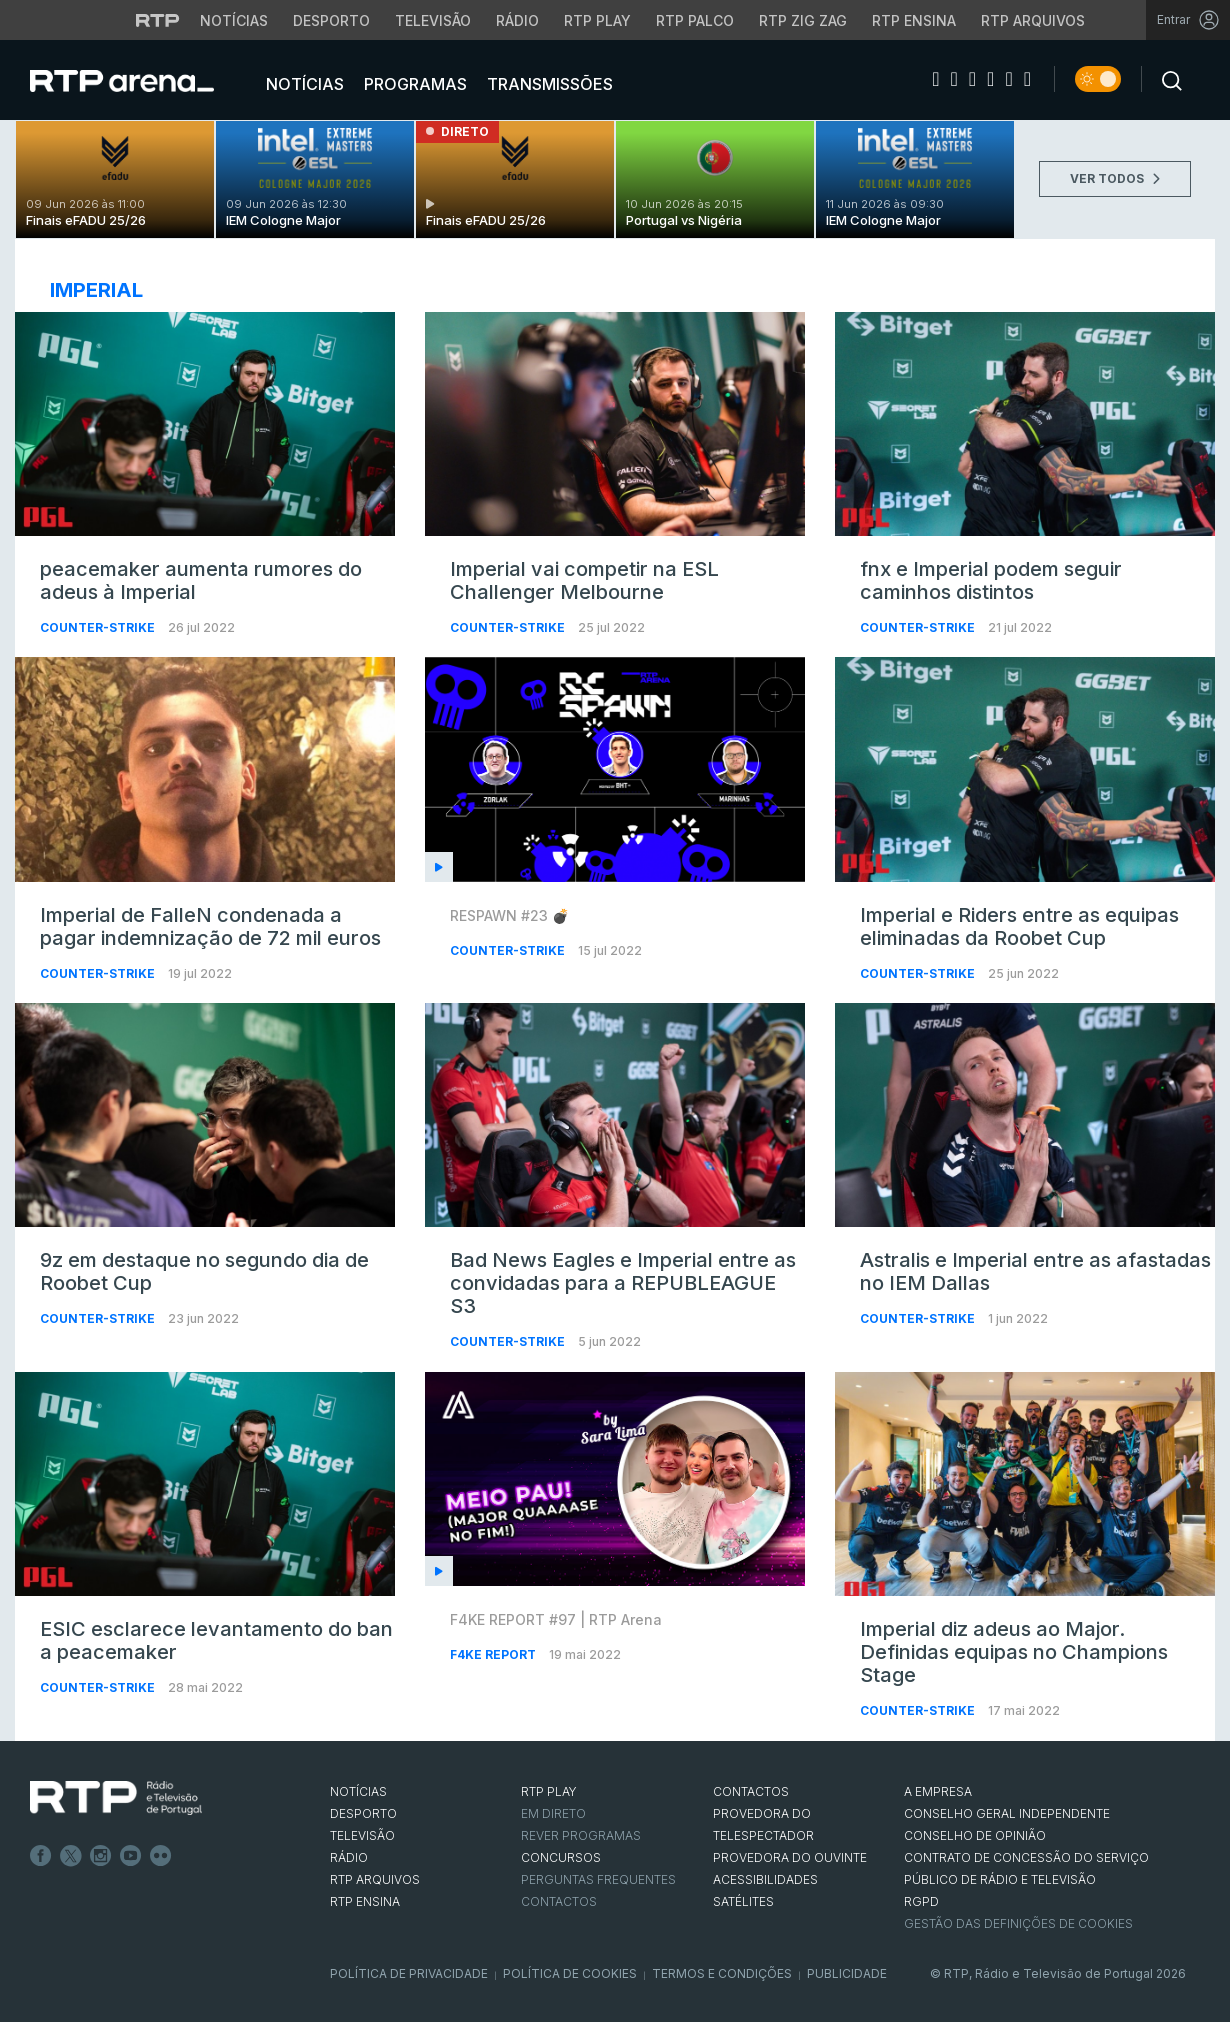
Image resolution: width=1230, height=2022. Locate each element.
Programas (413, 84)
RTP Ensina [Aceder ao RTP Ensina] (914, 20)
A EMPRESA (938, 1791)
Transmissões (548, 84)
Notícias (303, 84)
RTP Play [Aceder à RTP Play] (597, 20)
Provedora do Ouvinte (790, 1857)
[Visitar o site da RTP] (158, 20)
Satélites (743, 1901)
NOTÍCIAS (358, 1791)
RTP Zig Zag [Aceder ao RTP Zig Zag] (803, 20)
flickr (161, 1856)
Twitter (71, 1856)
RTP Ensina (365, 1901)
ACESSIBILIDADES (765, 1879)
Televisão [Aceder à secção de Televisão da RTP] (433, 20)
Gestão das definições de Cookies (1018, 1923)
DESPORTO (363, 1813)
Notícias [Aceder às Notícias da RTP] (234, 20)
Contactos (559, 1901)
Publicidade (847, 1973)
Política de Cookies (570, 1973)
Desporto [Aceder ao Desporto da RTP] (331, 20)
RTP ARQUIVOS (375, 1879)
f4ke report (494, 1654)
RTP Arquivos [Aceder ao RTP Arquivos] (1033, 20)
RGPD (921, 1901)
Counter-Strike (99, 627)
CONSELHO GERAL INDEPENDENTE (1007, 1813)
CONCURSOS (561, 1857)
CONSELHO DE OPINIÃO (975, 1835)
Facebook (41, 1856)
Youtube (131, 1856)
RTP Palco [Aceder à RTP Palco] (695, 20)
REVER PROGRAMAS (581, 1835)
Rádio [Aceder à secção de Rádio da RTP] (517, 20)
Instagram (101, 1856)
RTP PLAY (549, 1791)
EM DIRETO (553, 1813)
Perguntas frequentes (598, 1879)
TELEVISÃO (362, 1835)
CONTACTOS (751, 1791)
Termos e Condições (722, 1973)
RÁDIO (349, 1857)
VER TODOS (1115, 178)
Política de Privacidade (409, 1973)
